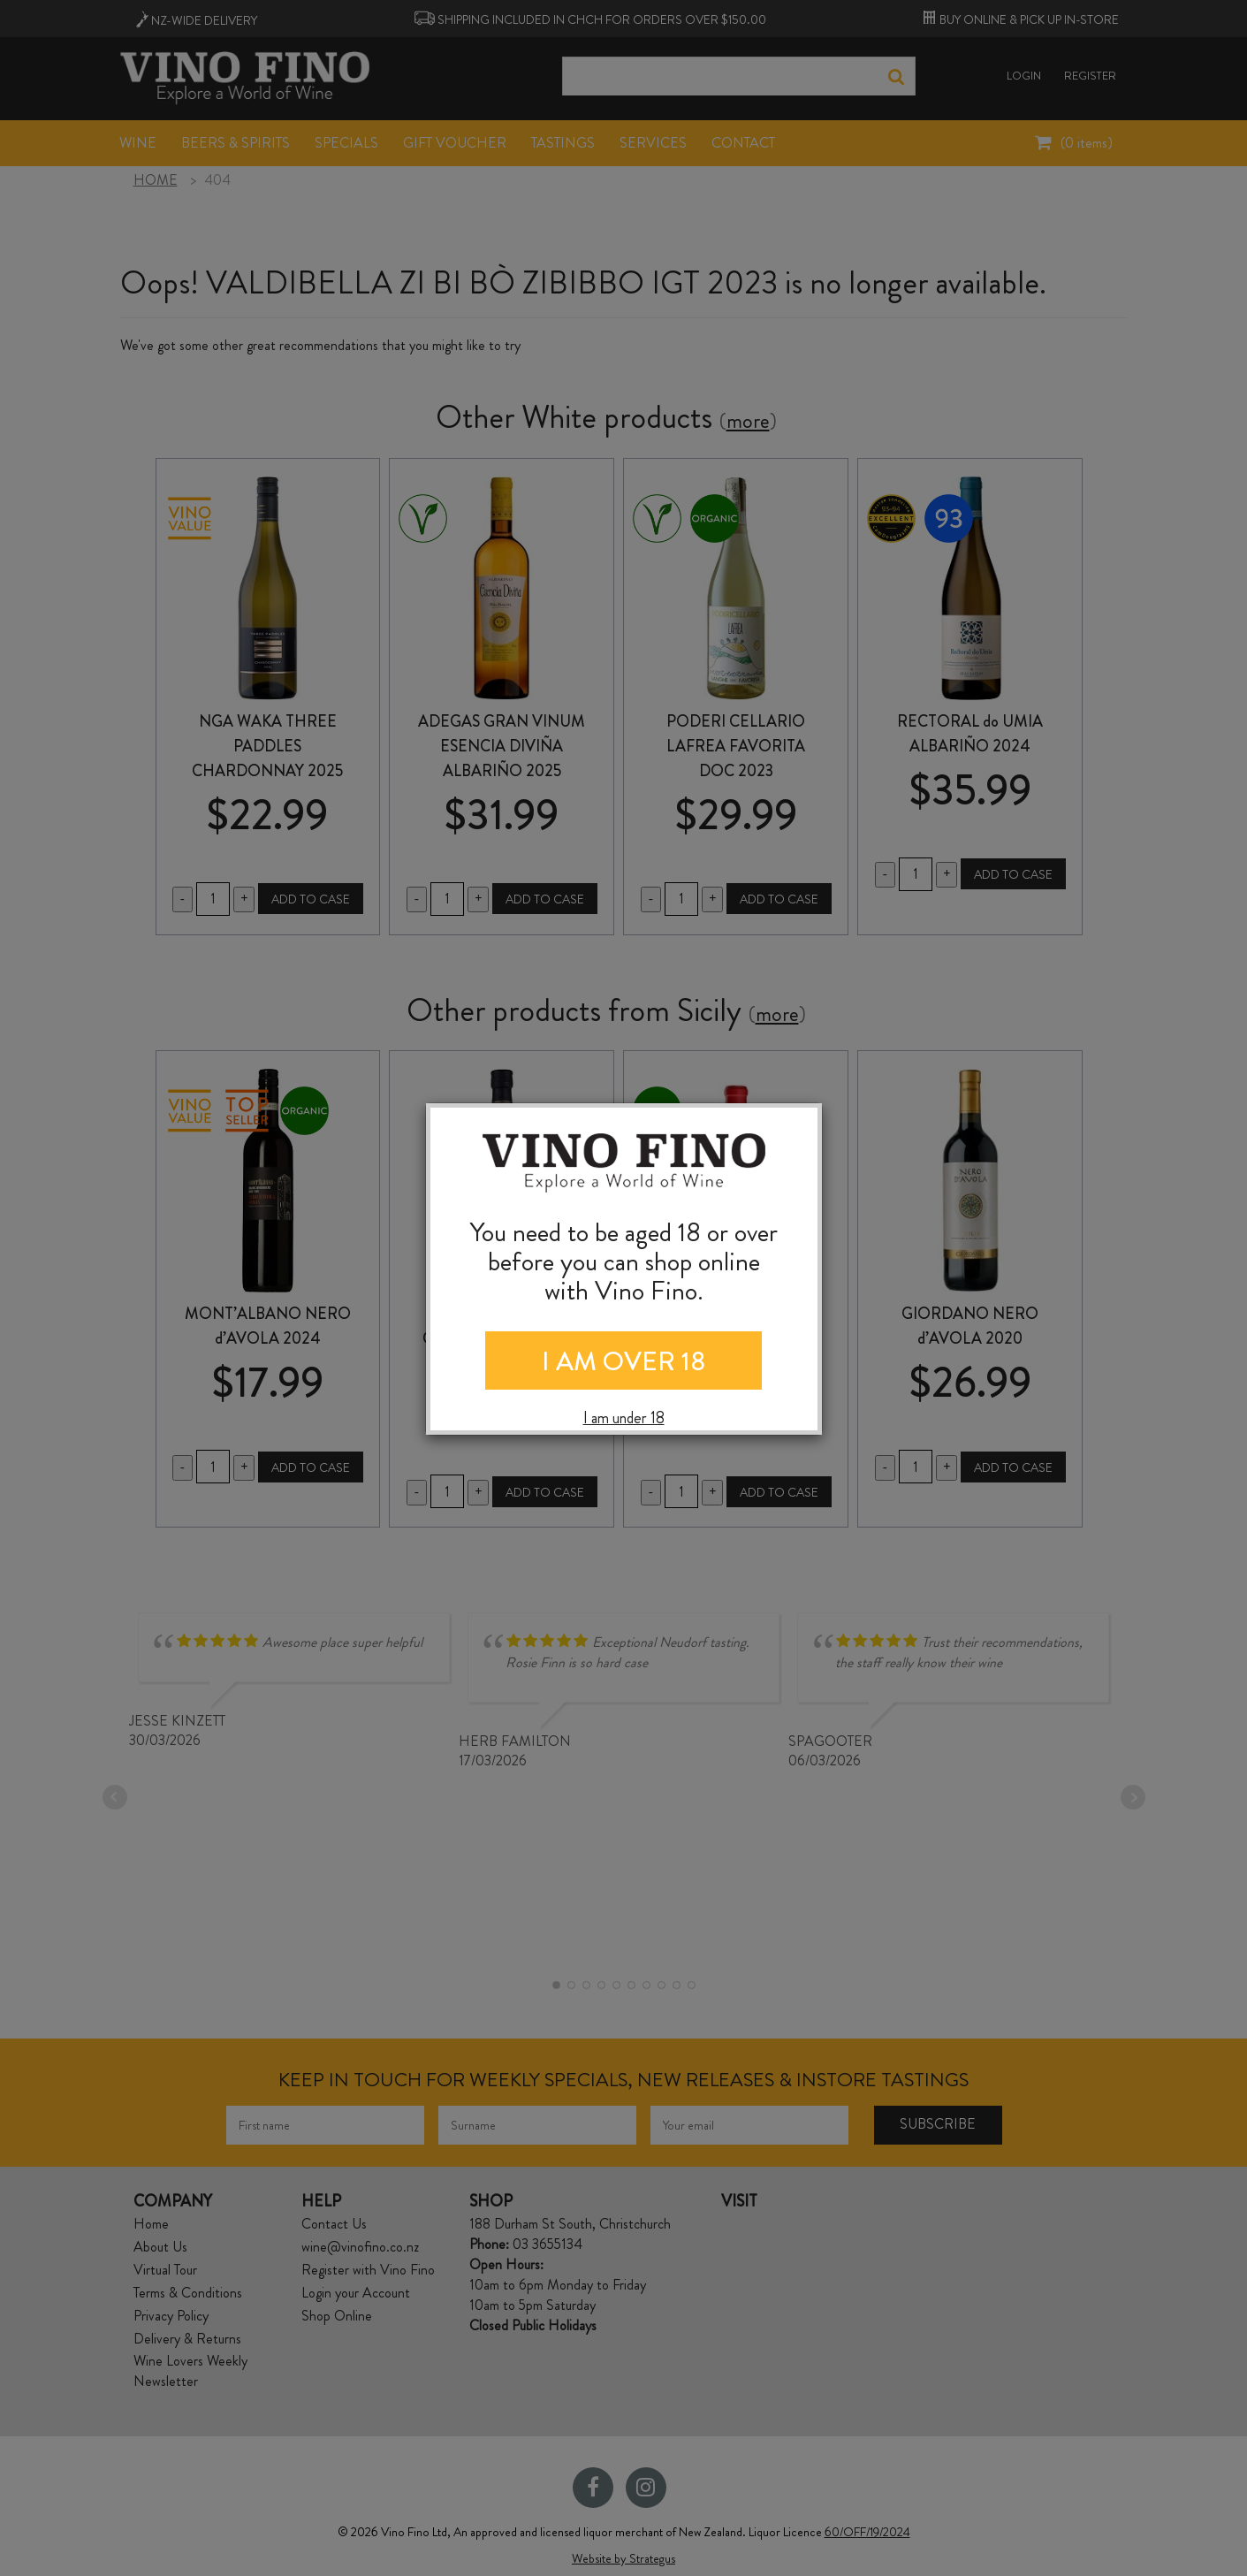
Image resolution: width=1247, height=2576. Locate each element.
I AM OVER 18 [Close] (623, 1361)
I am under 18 (624, 1418)
